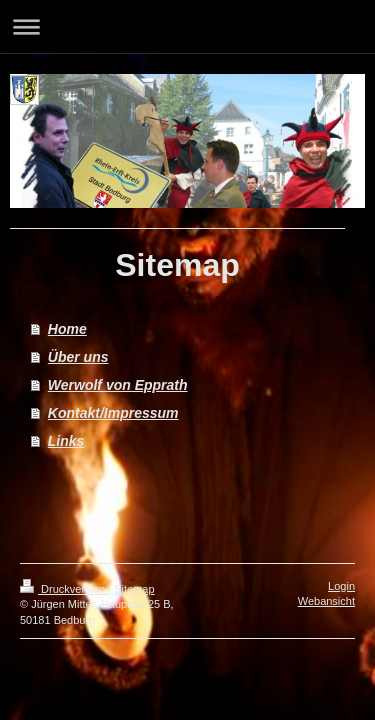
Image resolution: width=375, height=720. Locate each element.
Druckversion (64, 589)
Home (67, 329)
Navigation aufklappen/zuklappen (187, 26)
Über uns (78, 357)
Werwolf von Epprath (118, 385)
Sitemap (134, 589)
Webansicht (326, 601)
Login (341, 586)
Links (66, 441)
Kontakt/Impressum (113, 413)
